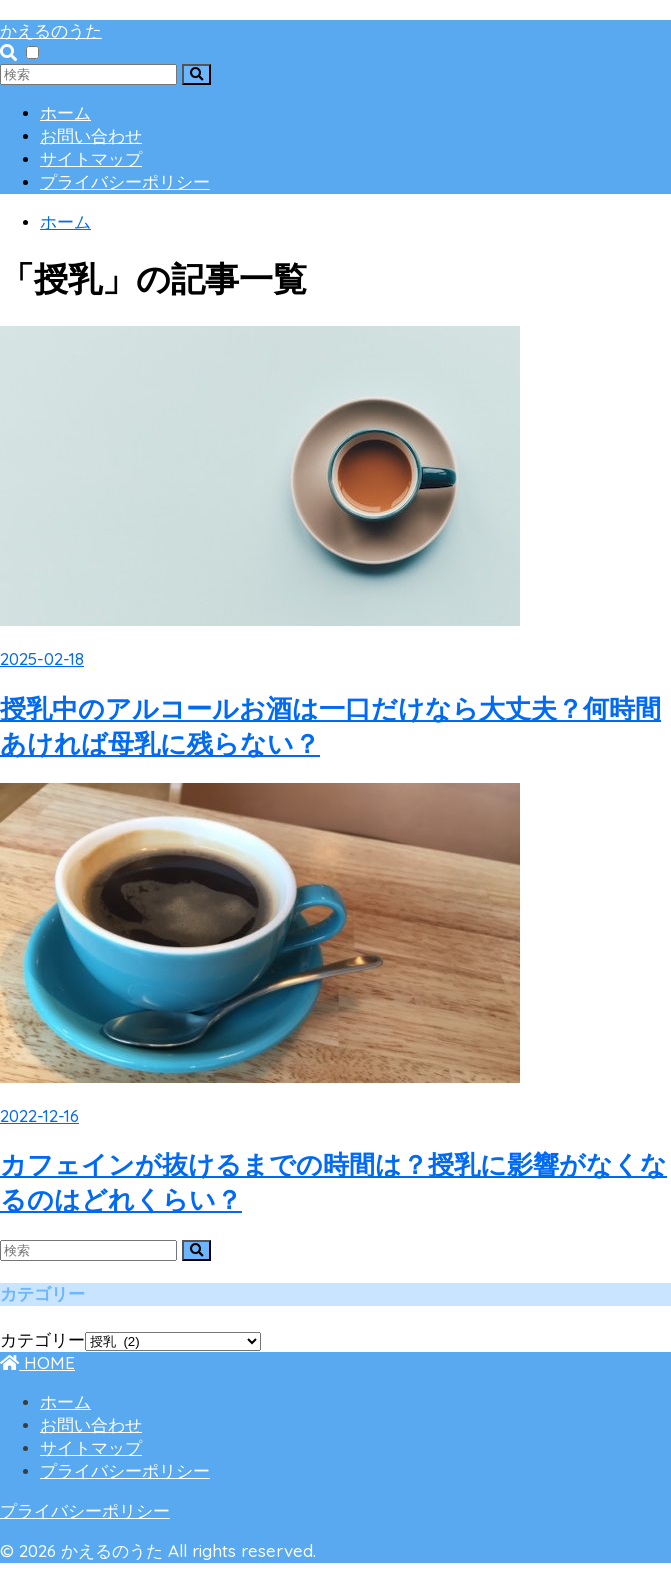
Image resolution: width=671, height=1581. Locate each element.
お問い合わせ (91, 136)
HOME (37, 1362)
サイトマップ (91, 159)
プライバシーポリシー (125, 182)
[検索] (196, 74)
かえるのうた (51, 30)
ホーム (65, 113)
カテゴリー (42, 1340)
